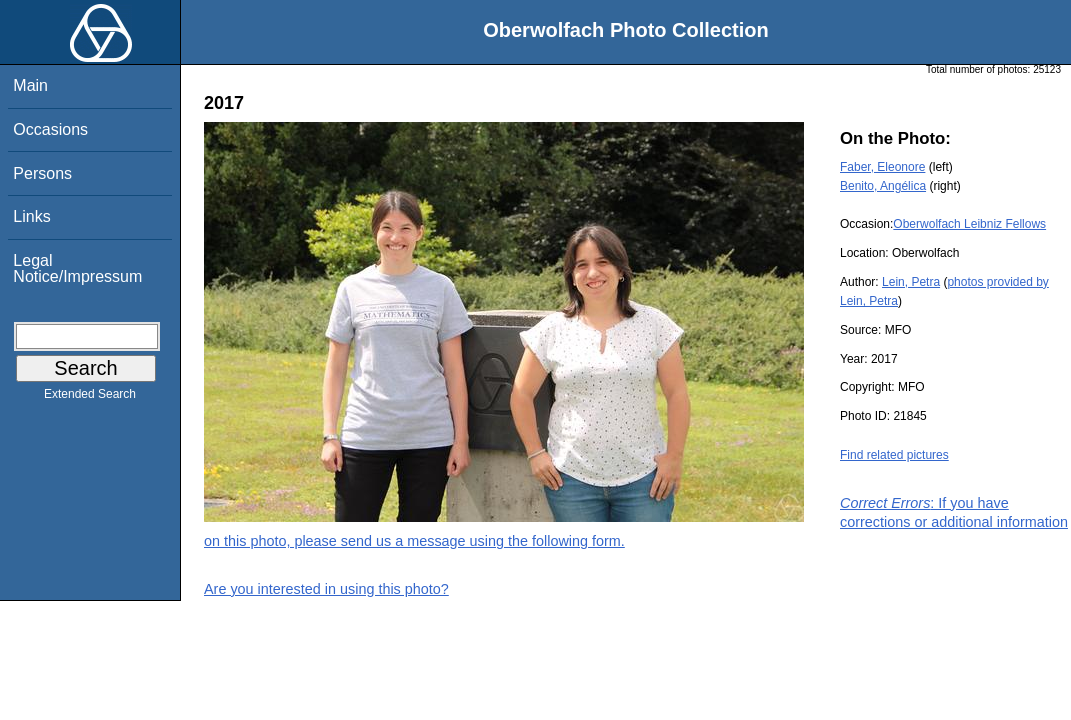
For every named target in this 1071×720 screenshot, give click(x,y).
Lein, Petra (911, 282)
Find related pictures (894, 455)
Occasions (50, 129)
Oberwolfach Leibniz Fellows (969, 224)
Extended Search (90, 398)
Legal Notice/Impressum (77, 268)
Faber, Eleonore (882, 167)
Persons (42, 173)
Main (30, 85)
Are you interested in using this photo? (326, 589)
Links (31, 216)
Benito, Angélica (883, 186)
